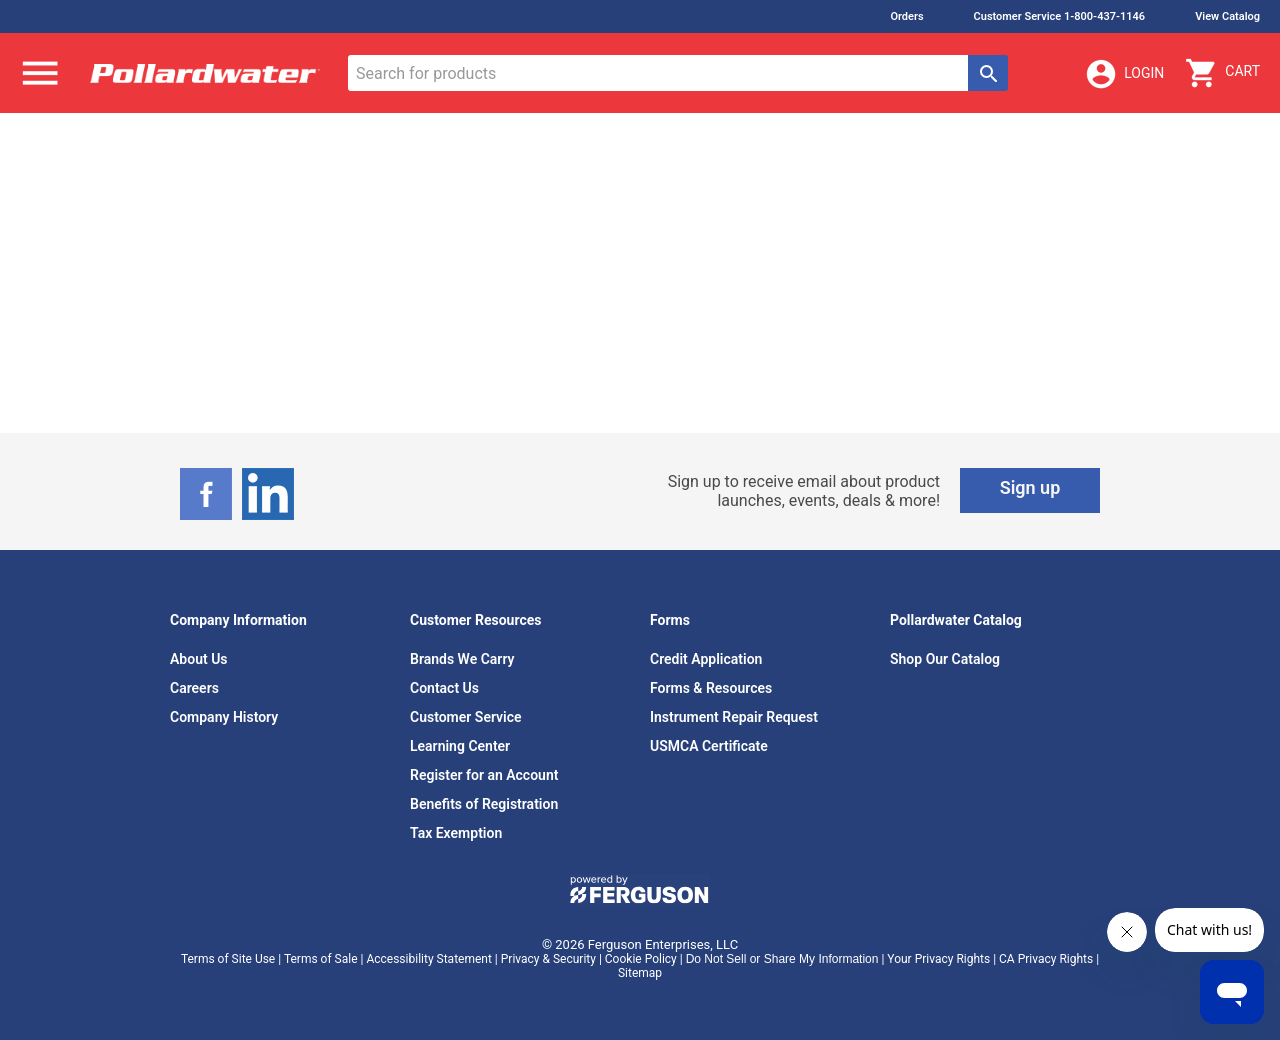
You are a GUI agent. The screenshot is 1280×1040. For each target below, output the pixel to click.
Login (1124, 74)
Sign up (1030, 487)
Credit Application (706, 659)
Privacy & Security (548, 959)
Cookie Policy (641, 959)
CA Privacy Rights (1046, 959)
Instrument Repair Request (734, 717)
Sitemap (640, 973)
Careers (194, 688)
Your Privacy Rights (938, 959)
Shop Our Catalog (945, 659)
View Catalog (1227, 16)
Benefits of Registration (484, 804)
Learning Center (460, 746)
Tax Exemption (456, 833)
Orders (906, 16)
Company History (224, 717)
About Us (199, 659)
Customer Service (466, 717)
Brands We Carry (462, 659)
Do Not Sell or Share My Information (782, 959)
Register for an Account (484, 775)
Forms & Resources (711, 688)
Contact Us (444, 688)
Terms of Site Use (228, 959)
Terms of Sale (321, 959)
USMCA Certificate (709, 746)
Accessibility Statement (428, 959)
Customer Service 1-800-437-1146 (1060, 16)
